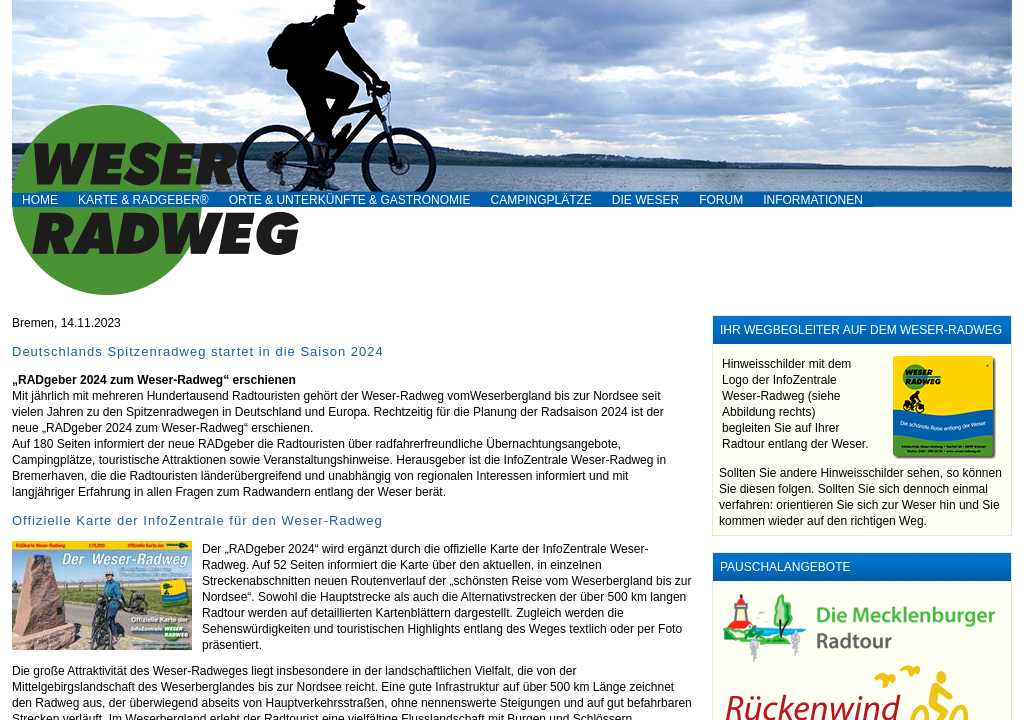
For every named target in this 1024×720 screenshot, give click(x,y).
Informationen (813, 200)
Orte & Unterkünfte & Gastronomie (350, 200)
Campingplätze (540, 200)
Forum (721, 200)
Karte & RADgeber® (143, 200)
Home (40, 200)
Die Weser (645, 200)
